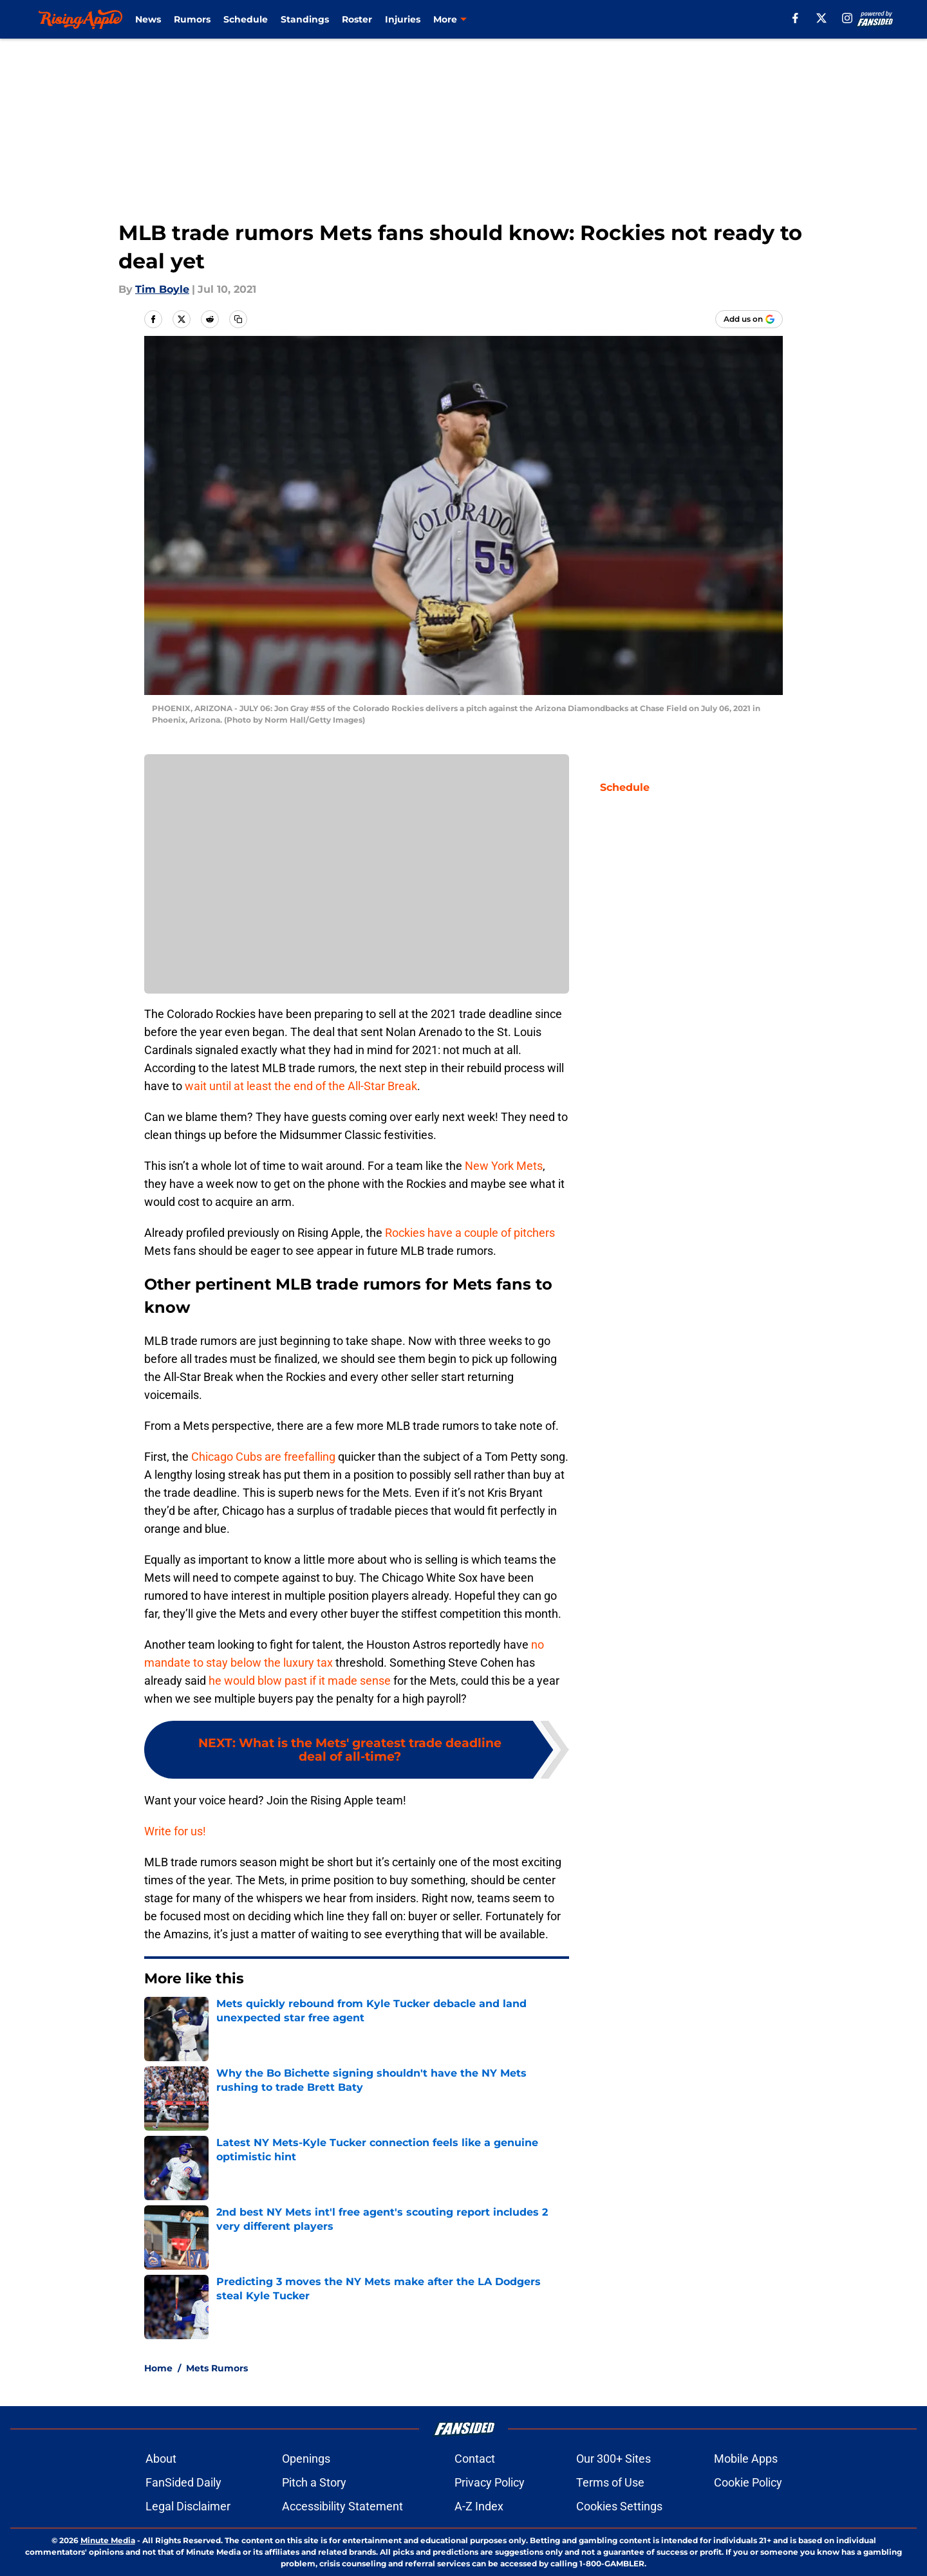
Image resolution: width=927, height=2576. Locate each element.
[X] (821, 18)
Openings (306, 2458)
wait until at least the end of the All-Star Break (301, 1086)
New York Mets (504, 1165)
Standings (305, 19)
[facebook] (795, 18)
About (160, 2458)
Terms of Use (610, 2482)
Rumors (192, 19)
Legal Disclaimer (187, 2506)
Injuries (402, 19)
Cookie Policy (748, 2482)
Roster (357, 19)
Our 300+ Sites (613, 2458)
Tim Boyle (162, 289)
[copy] (238, 319)
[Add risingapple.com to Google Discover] (749, 319)
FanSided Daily (183, 2482)
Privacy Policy (489, 2482)
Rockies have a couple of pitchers (470, 1232)
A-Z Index (478, 2506)
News (148, 19)
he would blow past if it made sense (300, 1680)
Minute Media (107, 2540)
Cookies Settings (619, 2506)
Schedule (245, 19)
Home (158, 2368)
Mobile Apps (746, 2458)
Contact (474, 2458)
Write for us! (175, 1831)
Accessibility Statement (342, 2506)
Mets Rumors (217, 2368)
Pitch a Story (314, 2482)
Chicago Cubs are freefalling (263, 1456)
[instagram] (847, 18)
